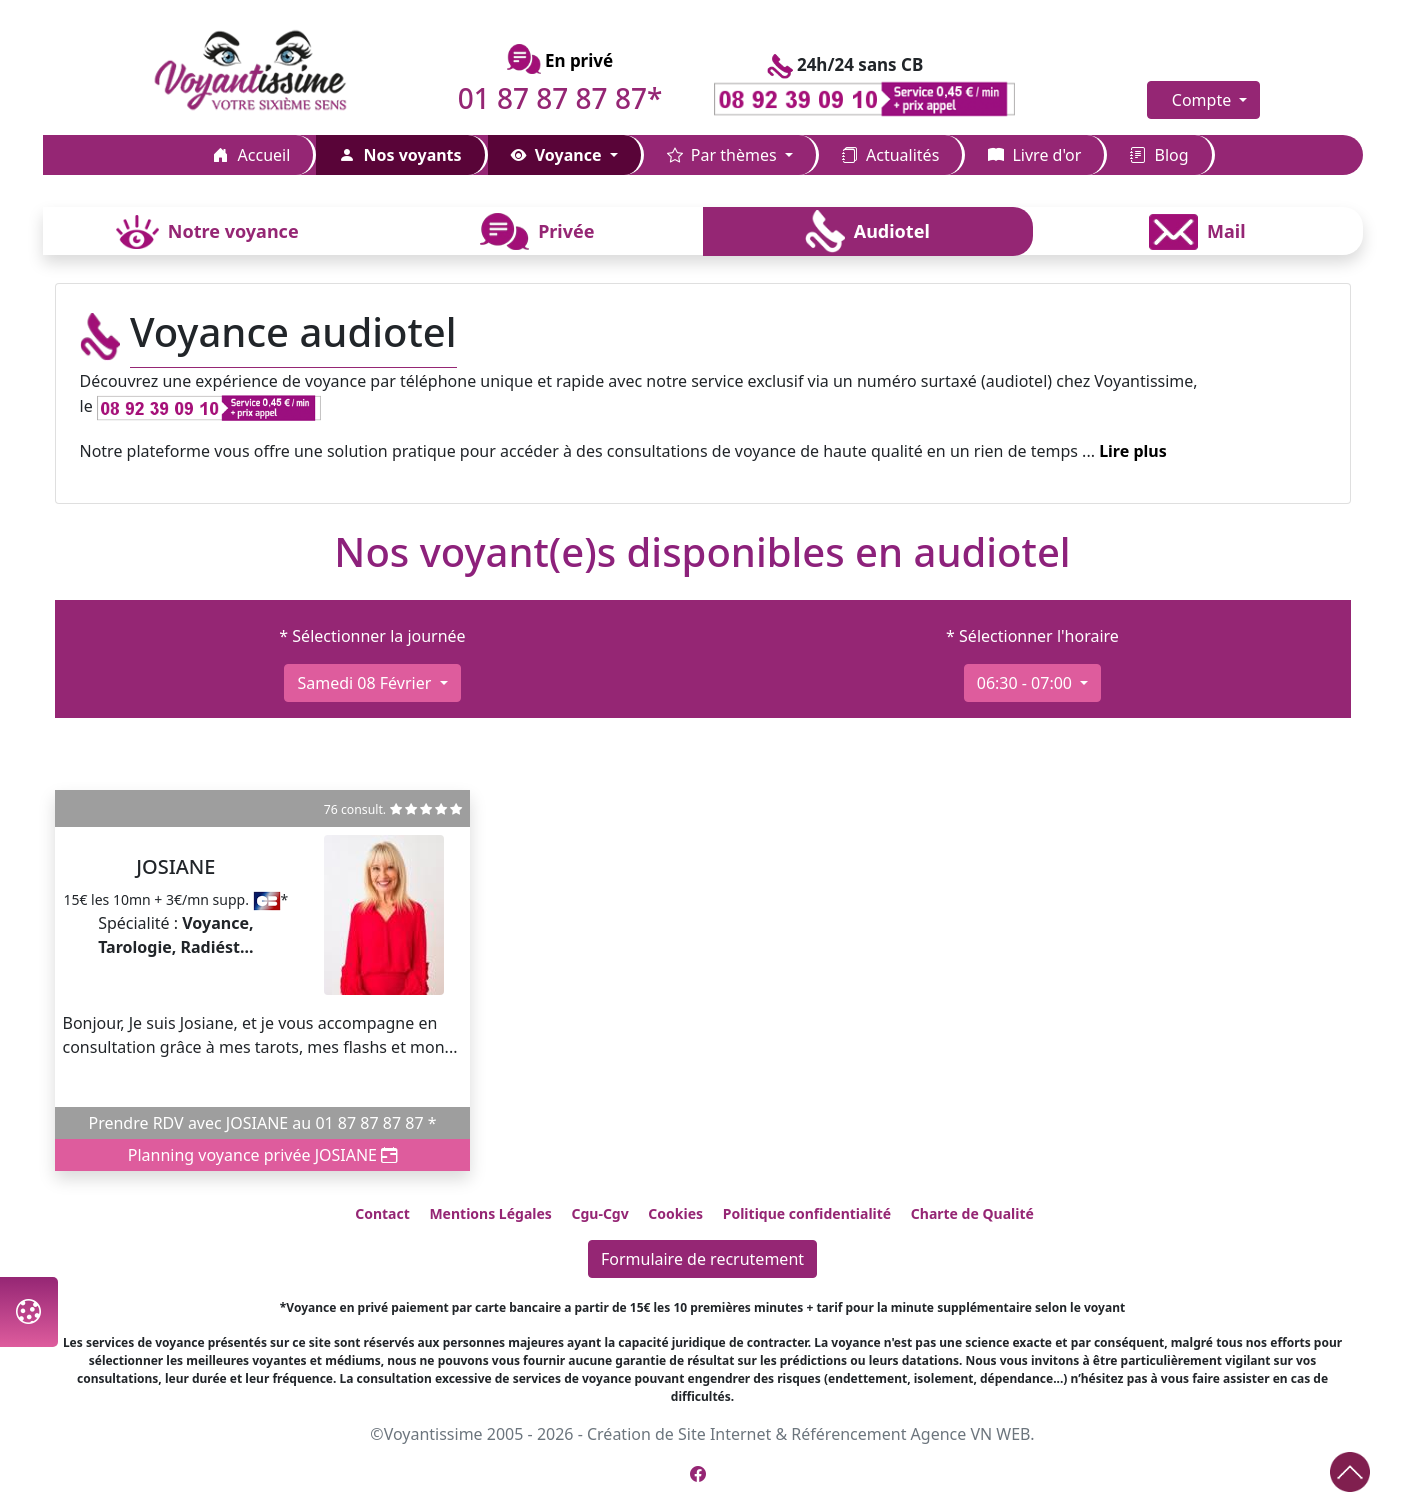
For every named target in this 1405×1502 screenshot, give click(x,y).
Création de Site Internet (679, 1434)
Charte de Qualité (972, 1213)
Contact (382, 1213)
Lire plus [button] (1133, 451)
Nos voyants (400, 155)
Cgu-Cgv (599, 1213)
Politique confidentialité (807, 1213)
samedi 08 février (366, 683)
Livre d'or (1034, 155)
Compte (1204, 100)
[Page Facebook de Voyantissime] (698, 1474)
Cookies (675, 1213)
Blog (1159, 155)
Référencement (848, 1434)
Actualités (890, 155)
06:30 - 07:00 (1026, 683)
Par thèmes (724, 155)
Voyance (558, 155)
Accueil (251, 155)
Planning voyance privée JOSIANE (262, 1155)
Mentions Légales (490, 1213)
